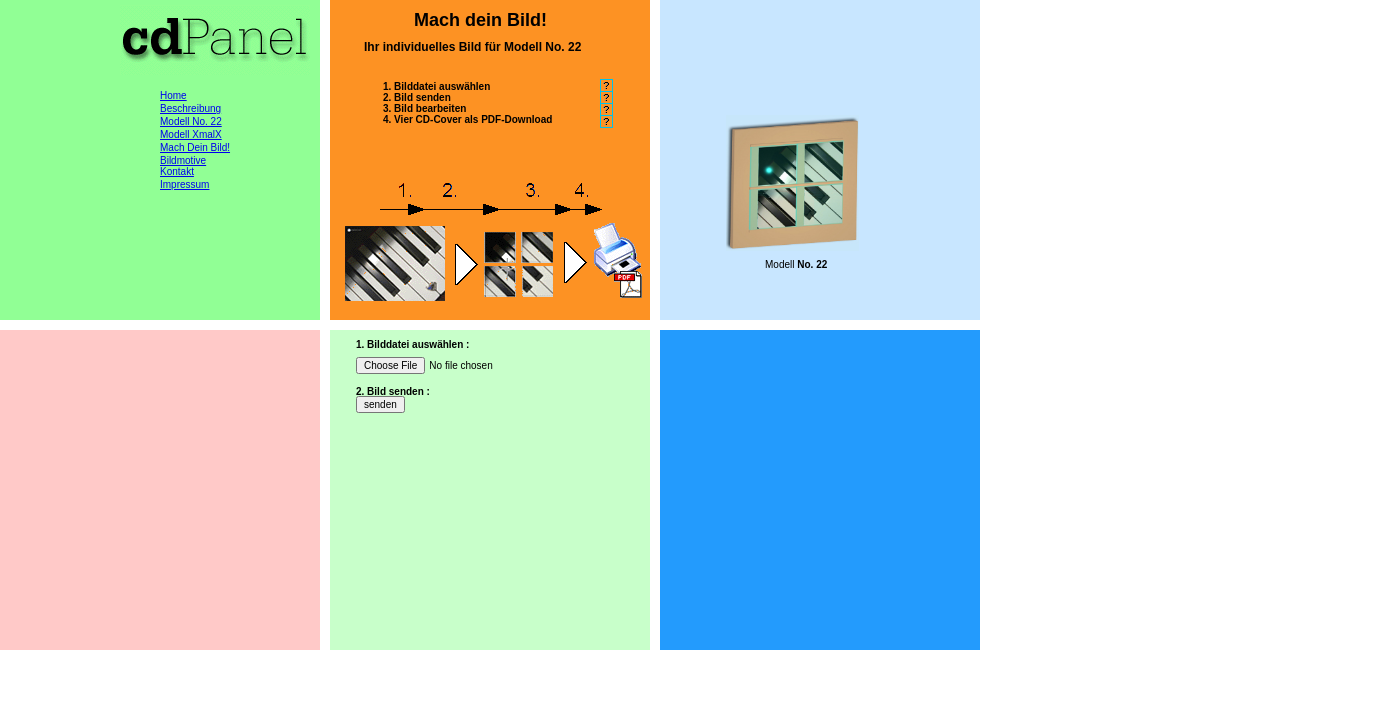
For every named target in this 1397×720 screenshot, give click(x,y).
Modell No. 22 (191, 121)
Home (173, 95)
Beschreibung (190, 108)
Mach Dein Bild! (195, 147)
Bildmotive (183, 160)
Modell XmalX (191, 134)
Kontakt (177, 171)
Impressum (184, 184)
